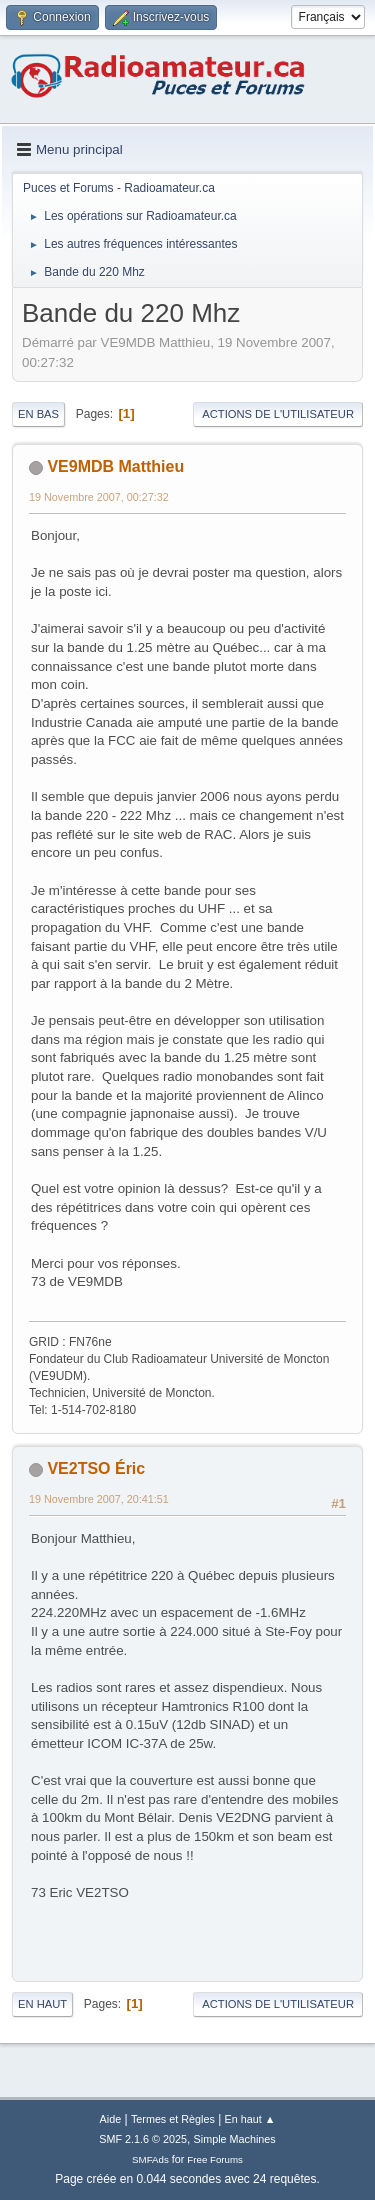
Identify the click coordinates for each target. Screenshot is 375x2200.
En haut (42, 2004)
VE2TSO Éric (96, 1468)
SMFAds (150, 2159)
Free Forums (215, 2159)
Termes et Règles (173, 2119)
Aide (111, 2119)
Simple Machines (235, 2139)
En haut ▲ (250, 2119)
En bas (38, 414)
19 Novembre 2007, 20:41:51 (99, 1499)
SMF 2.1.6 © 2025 (143, 2139)
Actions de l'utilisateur (278, 414)
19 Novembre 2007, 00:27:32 (99, 497)
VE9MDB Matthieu (115, 466)
